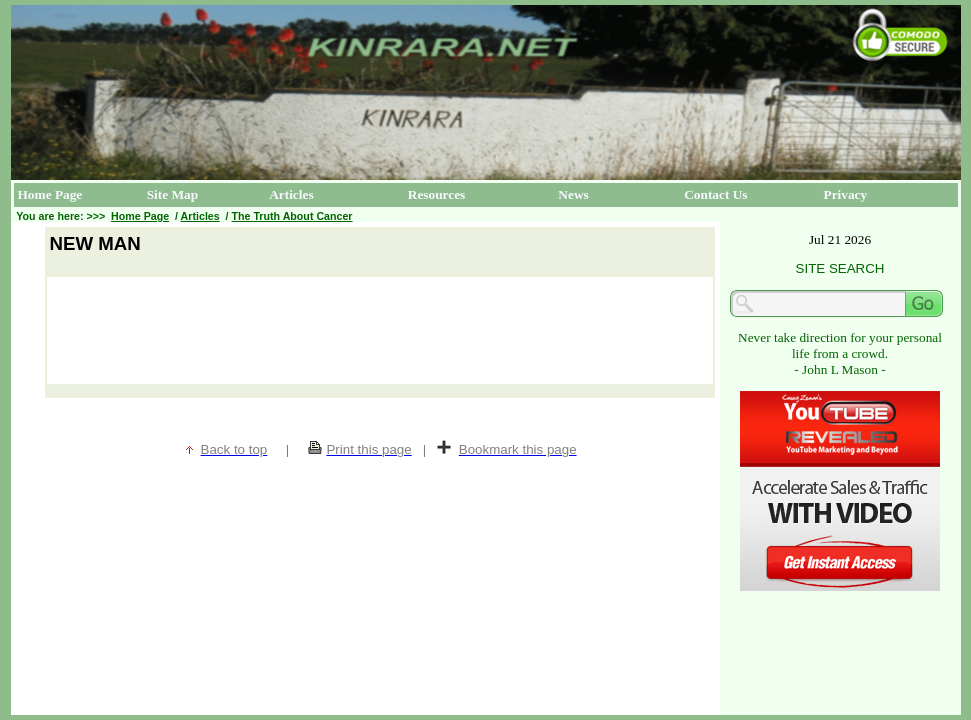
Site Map (172, 194)
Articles (291, 194)
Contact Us (715, 194)
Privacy (846, 194)
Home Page (50, 194)
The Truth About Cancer (292, 216)
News (573, 194)
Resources (437, 194)
